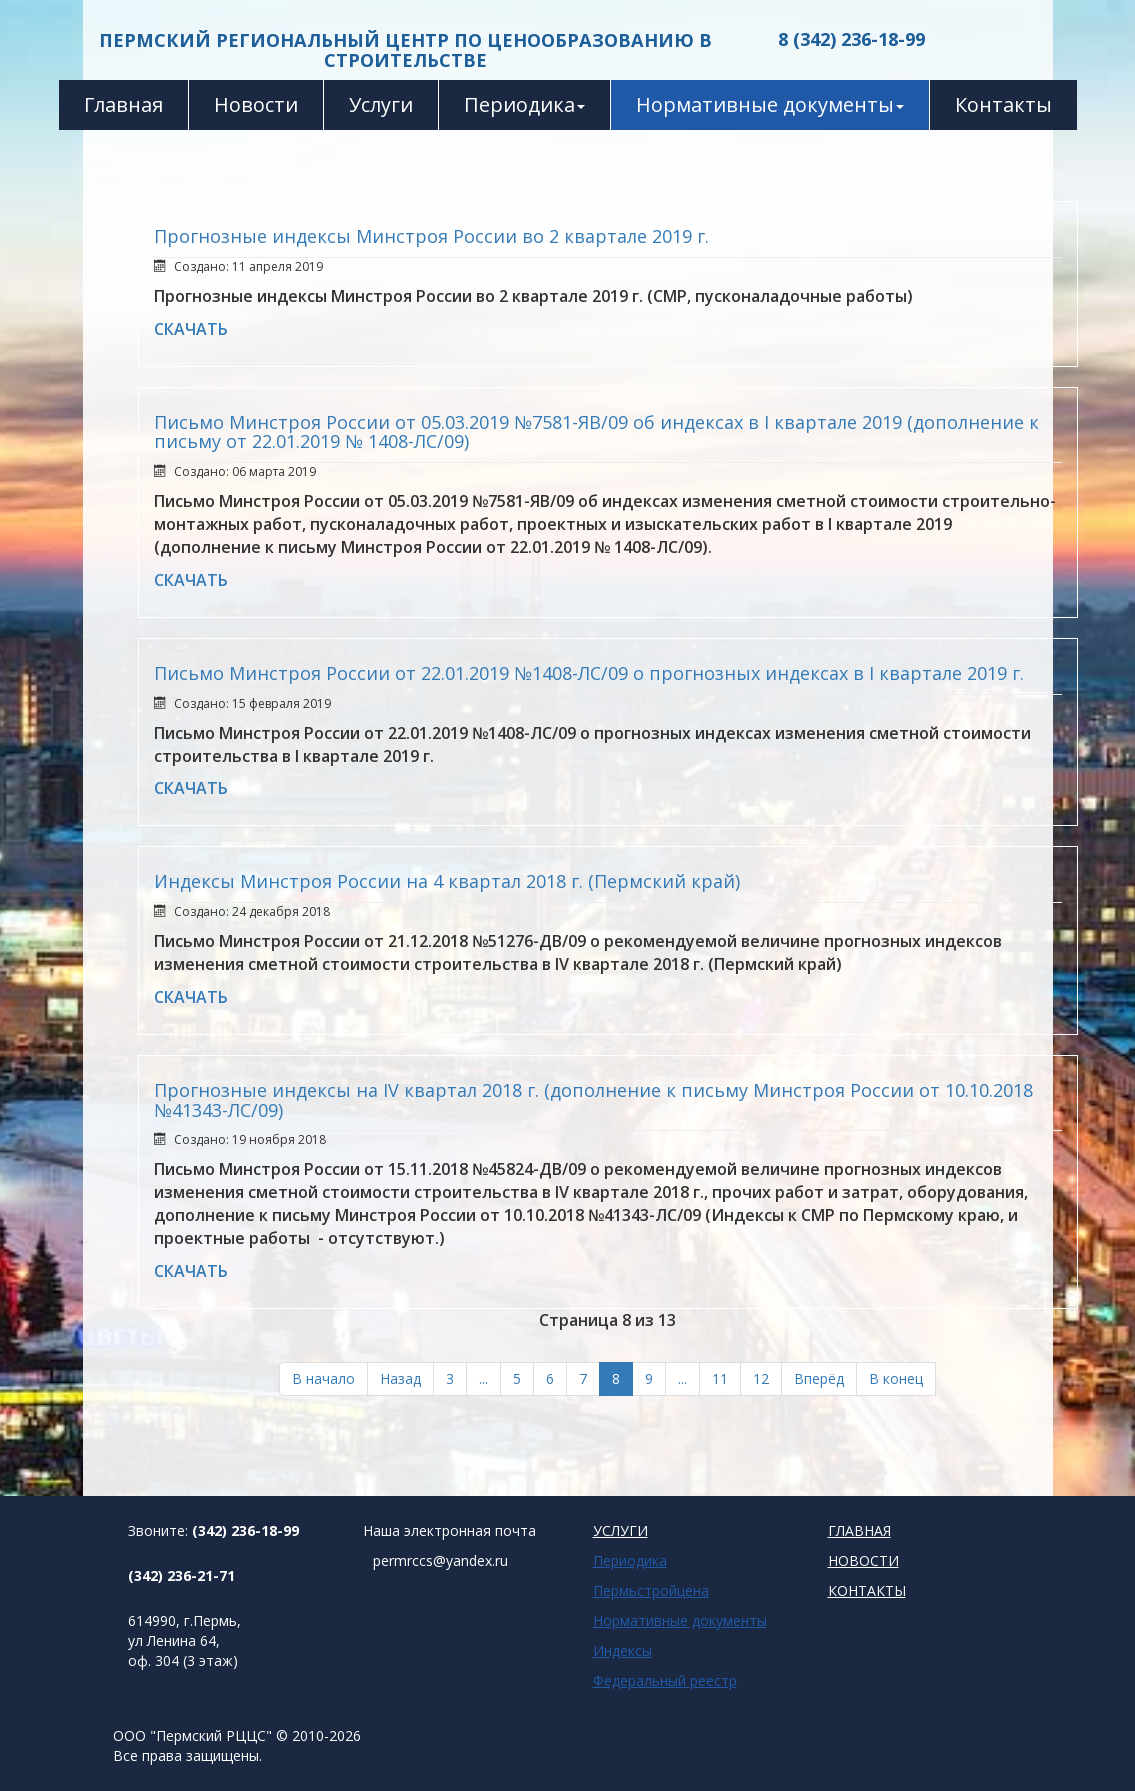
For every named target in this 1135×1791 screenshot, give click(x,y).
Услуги (381, 104)
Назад (400, 1378)
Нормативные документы (770, 104)
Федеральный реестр (665, 1680)
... (483, 1378)
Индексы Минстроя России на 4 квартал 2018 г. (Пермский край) (447, 881)
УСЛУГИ (620, 1530)
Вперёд (819, 1378)
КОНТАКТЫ (867, 1590)
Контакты (1003, 104)
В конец (896, 1378)
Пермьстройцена (651, 1590)
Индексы (622, 1650)
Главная (123, 104)
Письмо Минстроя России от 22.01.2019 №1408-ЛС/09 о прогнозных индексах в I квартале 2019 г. (589, 673)
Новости (256, 104)
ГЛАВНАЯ (859, 1530)
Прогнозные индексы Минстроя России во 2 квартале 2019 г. (431, 236)
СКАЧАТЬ (191, 329)
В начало (323, 1378)
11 (720, 1378)
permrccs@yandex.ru (440, 1560)
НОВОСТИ (863, 1560)
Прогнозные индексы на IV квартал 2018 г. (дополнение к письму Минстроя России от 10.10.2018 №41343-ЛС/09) (593, 1100)
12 (761, 1378)
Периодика (524, 104)
